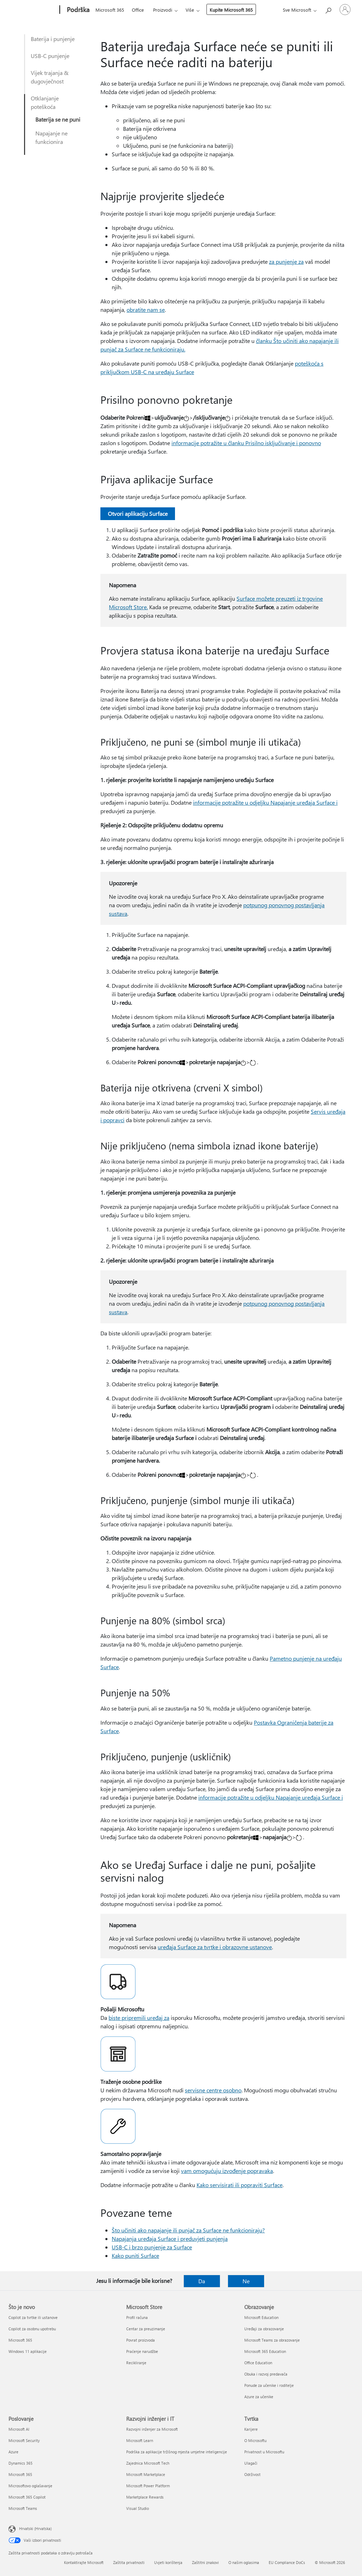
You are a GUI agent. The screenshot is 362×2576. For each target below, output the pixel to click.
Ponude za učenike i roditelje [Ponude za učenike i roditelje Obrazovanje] (269, 2385)
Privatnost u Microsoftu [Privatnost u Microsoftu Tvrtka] (264, 2451)
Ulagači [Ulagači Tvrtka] (250, 2463)
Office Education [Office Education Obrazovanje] (258, 2362)
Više (190, 10)
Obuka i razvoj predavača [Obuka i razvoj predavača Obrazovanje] (265, 2374)
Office (138, 10)
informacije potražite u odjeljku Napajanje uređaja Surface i (265, 802)
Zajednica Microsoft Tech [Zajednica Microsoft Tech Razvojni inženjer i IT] (147, 2463)
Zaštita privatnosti (129, 2562)
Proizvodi (162, 10)
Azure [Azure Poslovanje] (13, 2451)
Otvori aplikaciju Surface (138, 513)
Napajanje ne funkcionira (51, 137)
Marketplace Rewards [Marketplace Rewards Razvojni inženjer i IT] (145, 2497)
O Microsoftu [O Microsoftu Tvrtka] (255, 2440)
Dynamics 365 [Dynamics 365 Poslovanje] (20, 2463)
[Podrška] (77, 9)
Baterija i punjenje (53, 38)
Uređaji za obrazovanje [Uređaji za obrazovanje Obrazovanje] (264, 2328)
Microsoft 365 (109, 10)
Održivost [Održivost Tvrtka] (252, 2474)
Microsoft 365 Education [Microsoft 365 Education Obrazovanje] (265, 2351)
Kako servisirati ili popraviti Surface (239, 2185)
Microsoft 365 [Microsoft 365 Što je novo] (20, 2340)
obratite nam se (146, 309)
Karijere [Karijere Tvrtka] (251, 2429)
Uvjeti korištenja (168, 2562)
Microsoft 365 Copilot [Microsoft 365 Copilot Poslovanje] (27, 2497)
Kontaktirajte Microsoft (84, 2562)
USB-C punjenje (50, 55)
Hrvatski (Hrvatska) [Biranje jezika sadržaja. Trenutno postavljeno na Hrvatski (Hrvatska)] (35, 2528)
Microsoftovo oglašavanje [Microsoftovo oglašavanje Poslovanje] (30, 2485)
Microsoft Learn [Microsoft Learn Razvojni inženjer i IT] (139, 2440)
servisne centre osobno (213, 2090)
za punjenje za (286, 261)
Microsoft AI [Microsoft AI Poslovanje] (18, 2429)
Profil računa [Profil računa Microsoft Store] (137, 2317)
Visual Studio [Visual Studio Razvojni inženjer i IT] (137, 2508)
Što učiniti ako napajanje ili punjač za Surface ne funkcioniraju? (188, 2230)
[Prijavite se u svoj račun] (345, 9)
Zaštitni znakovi (205, 2562)
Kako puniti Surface (135, 2255)
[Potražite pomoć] (328, 9)
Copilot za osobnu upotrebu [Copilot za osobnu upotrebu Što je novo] (32, 2328)
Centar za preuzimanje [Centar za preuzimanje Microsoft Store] (145, 2328)
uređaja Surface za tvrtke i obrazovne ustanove (215, 1947)
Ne (246, 2281)
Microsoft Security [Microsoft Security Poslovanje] (24, 2440)
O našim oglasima (243, 2562)
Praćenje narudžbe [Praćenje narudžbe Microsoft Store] (142, 2351)
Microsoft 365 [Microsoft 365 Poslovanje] (20, 2474)
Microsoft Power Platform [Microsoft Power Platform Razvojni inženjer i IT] (148, 2485)
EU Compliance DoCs (287, 2562)
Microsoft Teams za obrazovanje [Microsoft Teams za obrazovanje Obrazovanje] (272, 2340)
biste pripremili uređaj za (139, 2017)
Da (201, 2281)
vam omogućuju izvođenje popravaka (227, 2170)
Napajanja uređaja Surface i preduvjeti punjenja (170, 2238)
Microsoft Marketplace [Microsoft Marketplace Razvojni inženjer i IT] (145, 2474)
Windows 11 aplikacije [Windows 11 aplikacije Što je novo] (27, 2351)
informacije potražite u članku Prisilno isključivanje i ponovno (246, 443)
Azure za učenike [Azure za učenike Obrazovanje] (258, 2396)
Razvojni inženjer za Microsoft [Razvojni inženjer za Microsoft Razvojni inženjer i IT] (152, 2429)
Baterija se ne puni (57, 119)
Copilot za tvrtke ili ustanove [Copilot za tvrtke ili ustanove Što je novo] (33, 2317)
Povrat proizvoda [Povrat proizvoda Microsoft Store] (140, 2340)
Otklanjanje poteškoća (45, 102)
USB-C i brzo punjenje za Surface (152, 2247)
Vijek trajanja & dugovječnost (50, 77)
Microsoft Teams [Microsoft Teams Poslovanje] (22, 2508)
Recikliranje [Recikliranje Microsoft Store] (136, 2362)
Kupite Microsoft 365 (231, 10)
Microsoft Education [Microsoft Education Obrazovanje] (261, 2317)
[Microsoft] (32, 9)
